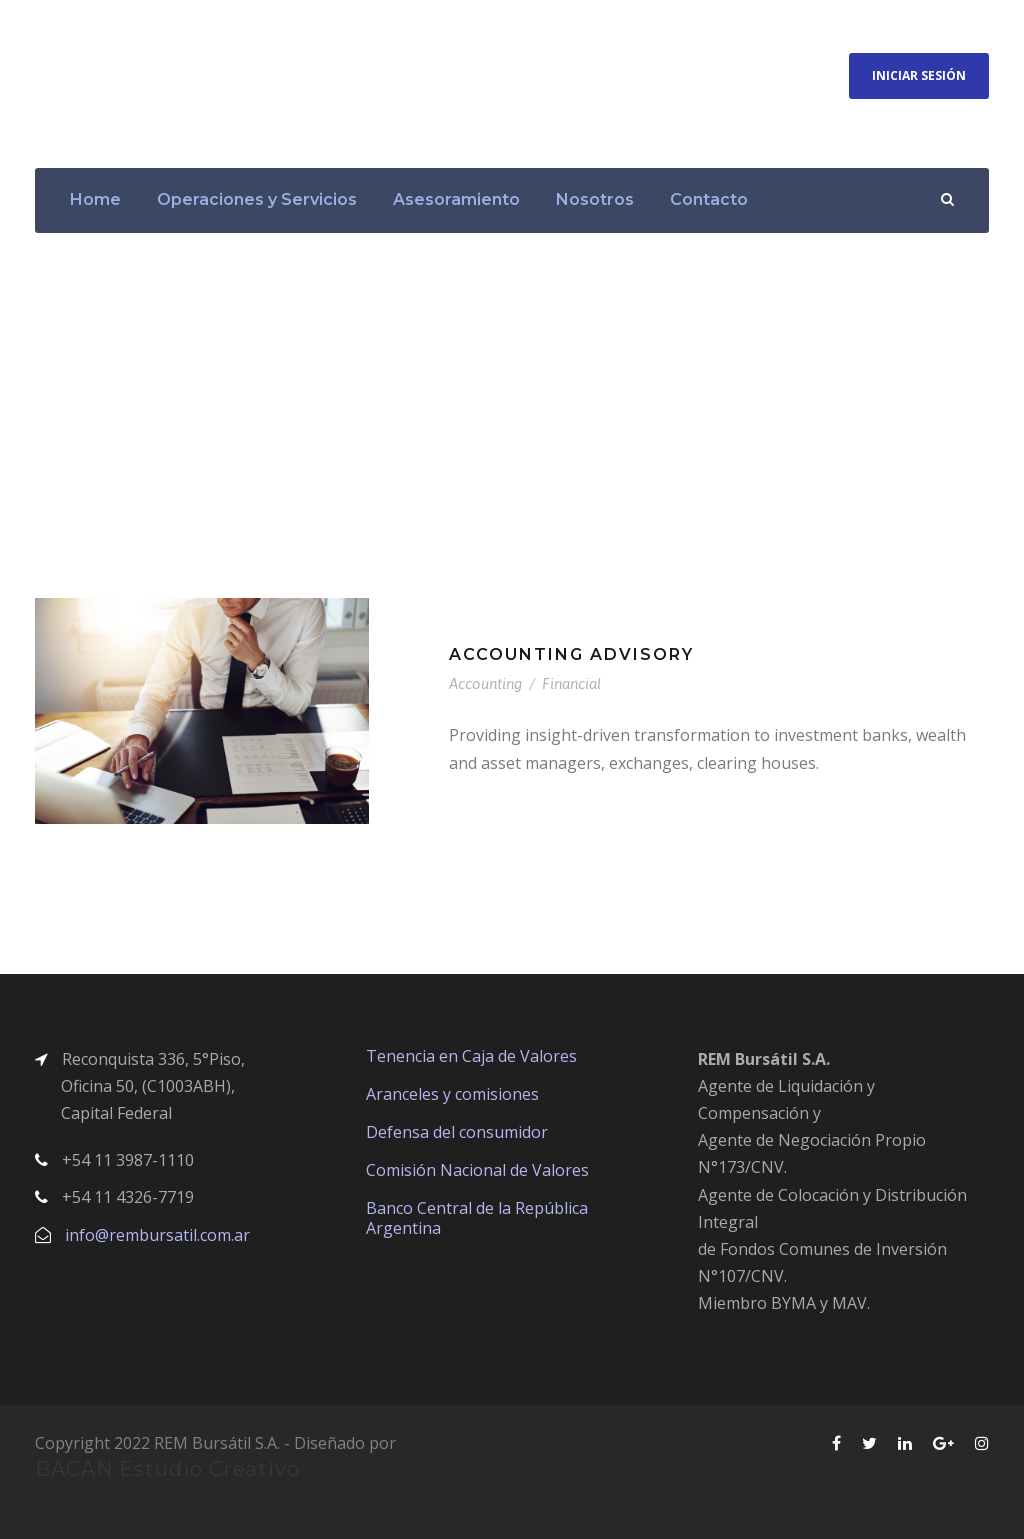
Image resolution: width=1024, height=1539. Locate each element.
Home (95, 199)
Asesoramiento (456, 199)
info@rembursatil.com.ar (157, 1235)
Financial (571, 683)
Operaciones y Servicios (257, 199)
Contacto (709, 199)
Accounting (485, 683)
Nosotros (595, 199)
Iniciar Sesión (919, 75)
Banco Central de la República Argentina (477, 1218)
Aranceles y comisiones (452, 1094)
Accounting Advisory (571, 654)
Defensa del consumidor (457, 1132)
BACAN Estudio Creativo (167, 1469)
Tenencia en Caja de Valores (471, 1056)
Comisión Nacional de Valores (477, 1170)
